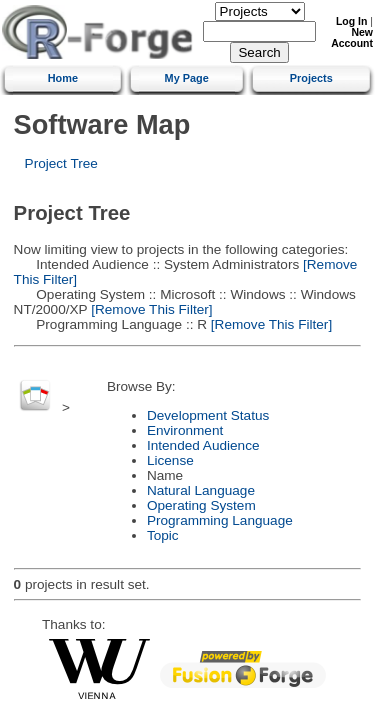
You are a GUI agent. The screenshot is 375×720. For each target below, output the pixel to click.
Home (63, 78)
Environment (185, 430)
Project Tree (61, 163)
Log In (351, 21)
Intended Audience (203, 445)
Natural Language (201, 490)
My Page (187, 78)
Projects (311, 78)
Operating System (201, 505)
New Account (352, 38)
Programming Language (220, 520)
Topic (163, 535)
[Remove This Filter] (149, 309)
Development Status (208, 415)
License (170, 460)
